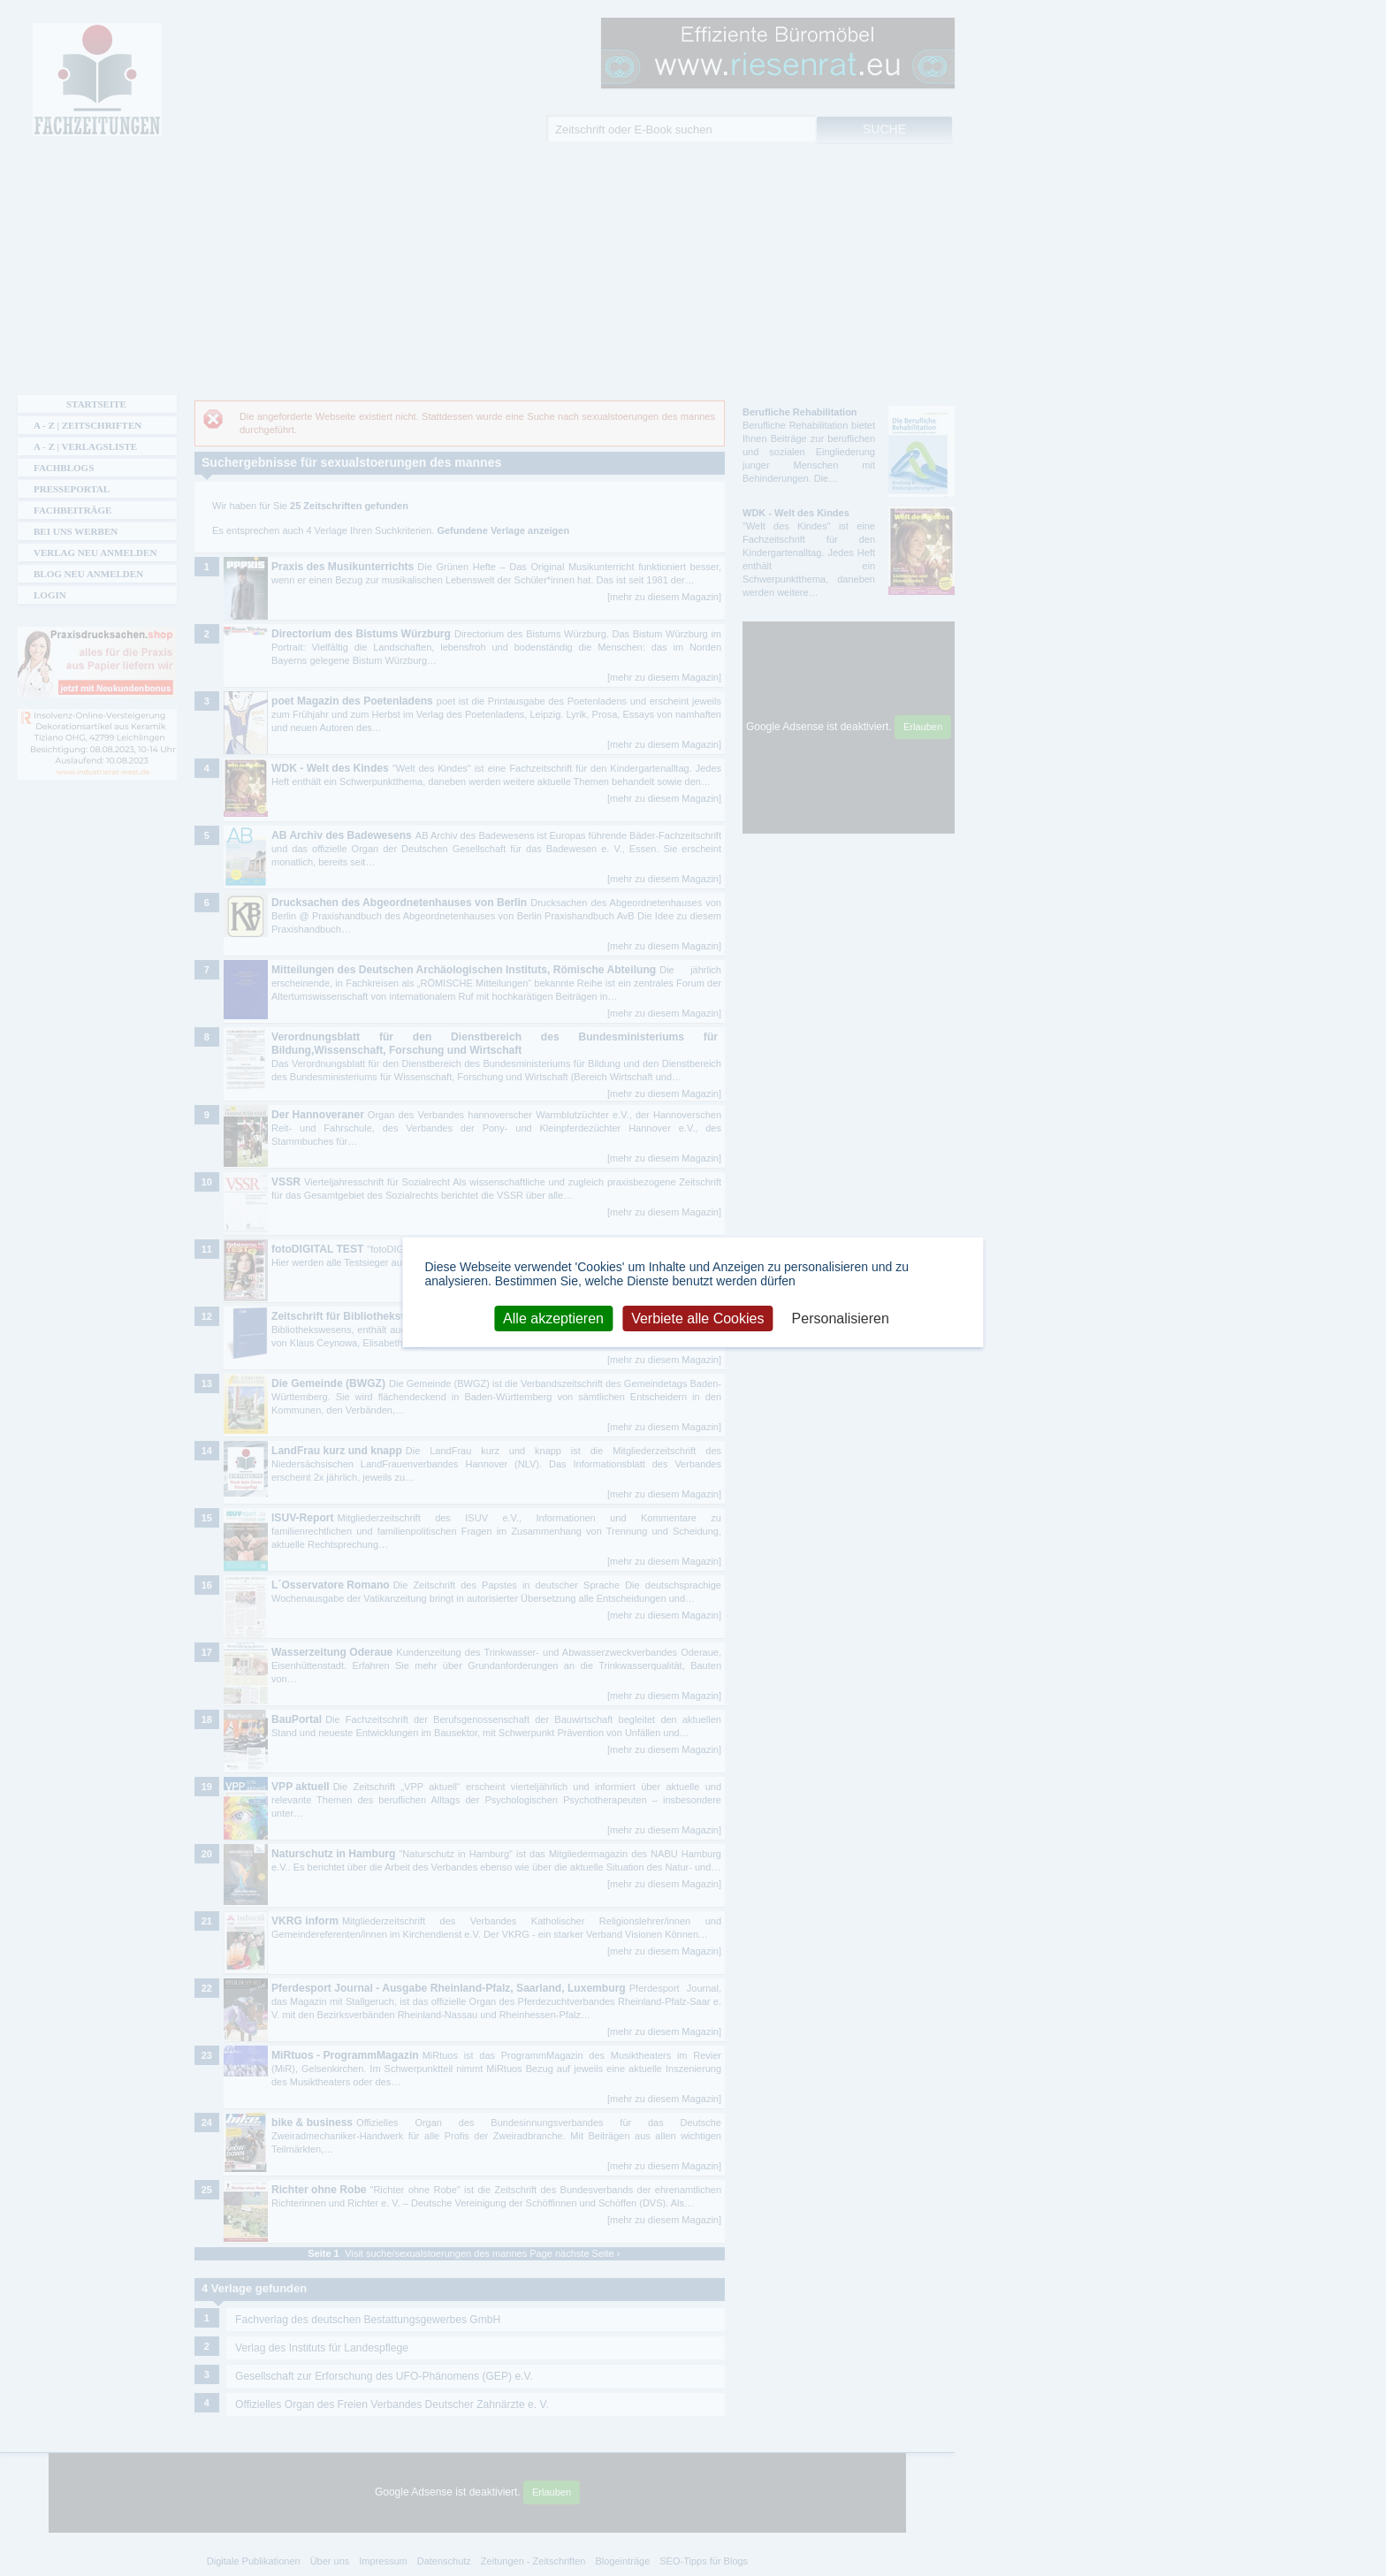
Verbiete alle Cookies (697, 1318)
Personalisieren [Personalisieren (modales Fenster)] (840, 1318)
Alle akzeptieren (553, 1318)
